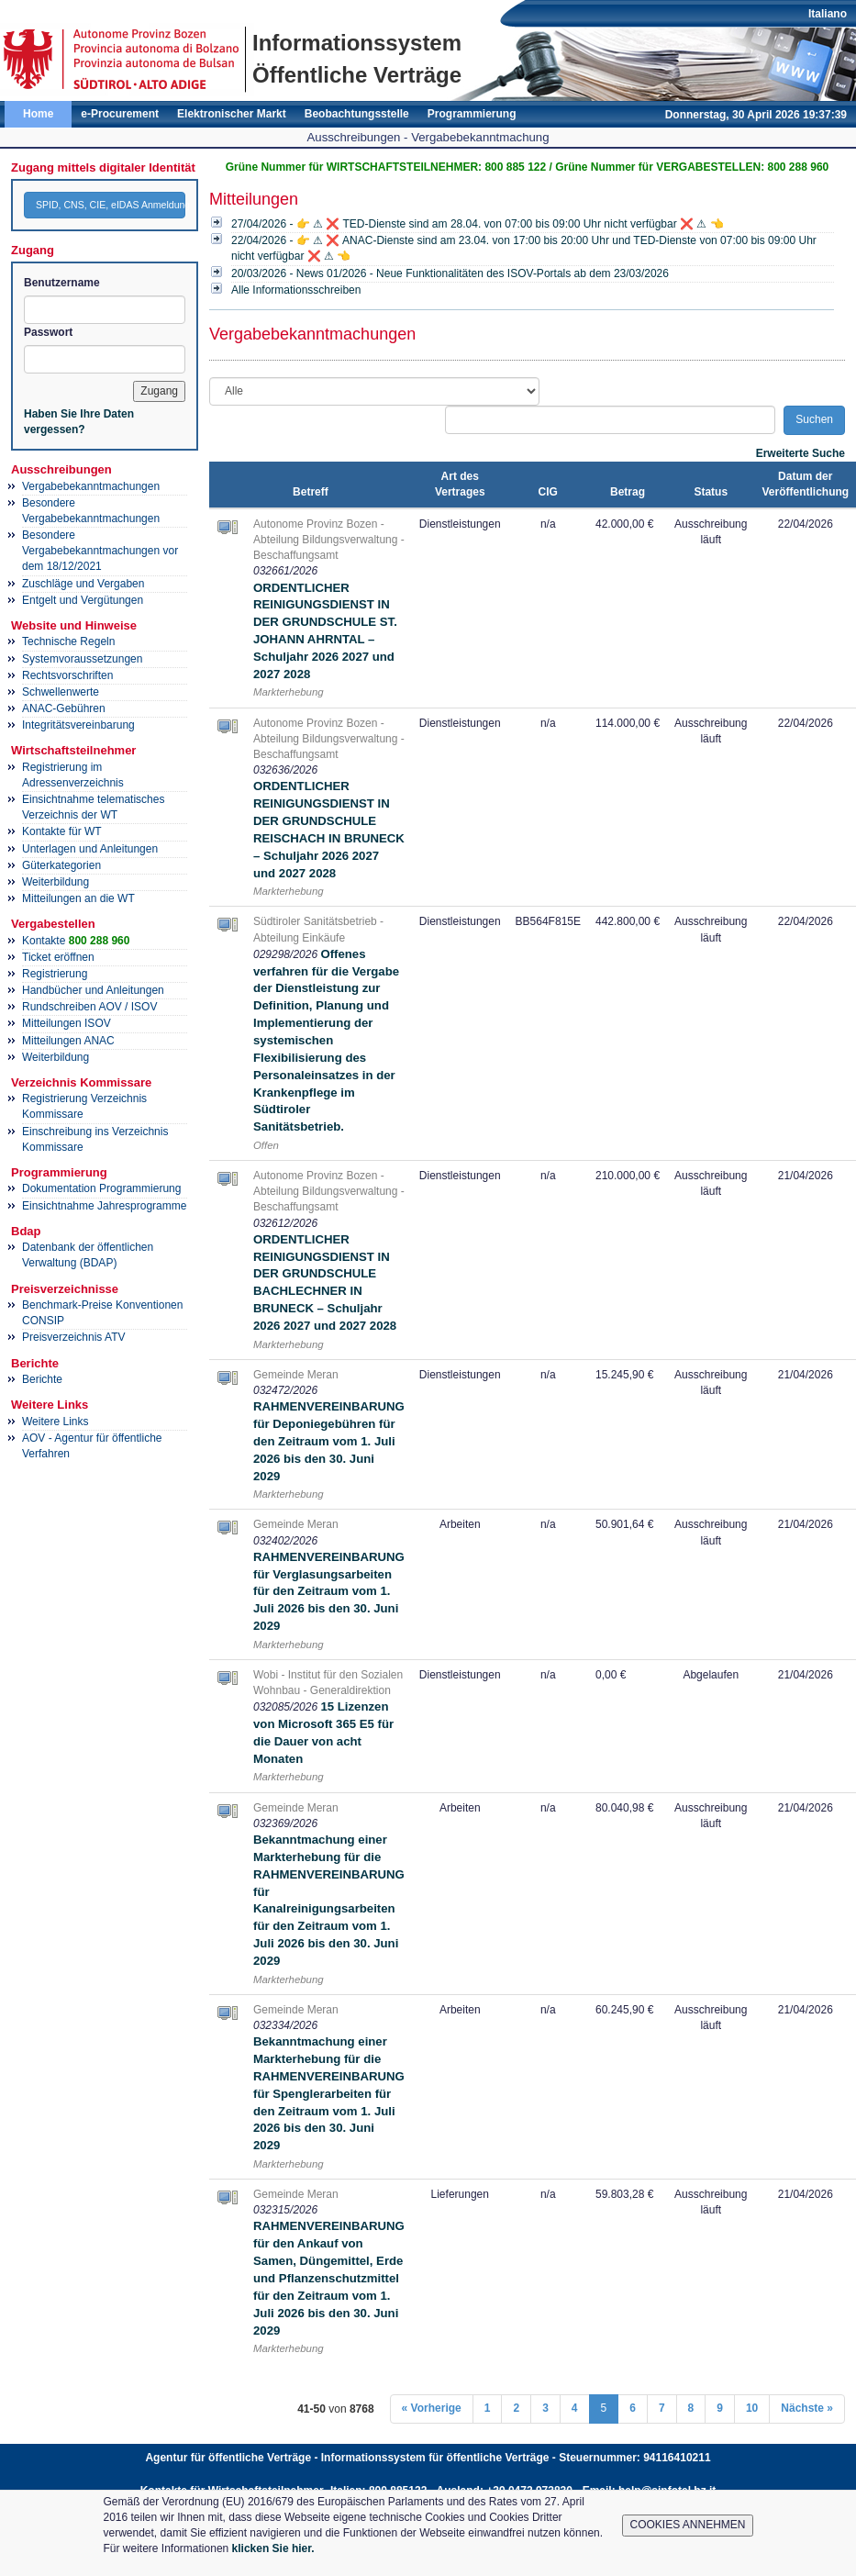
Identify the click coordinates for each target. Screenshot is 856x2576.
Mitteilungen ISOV (66, 1023)
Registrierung (54, 973)
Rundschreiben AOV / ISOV (89, 1006)
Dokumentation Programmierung (101, 1188)
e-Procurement (120, 113)
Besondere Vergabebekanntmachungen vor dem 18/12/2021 (100, 551)
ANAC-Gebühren (64, 708)
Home (38, 113)
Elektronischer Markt (231, 113)
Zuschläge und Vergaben (83, 583)
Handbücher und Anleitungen (93, 990)
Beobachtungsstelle (357, 113)
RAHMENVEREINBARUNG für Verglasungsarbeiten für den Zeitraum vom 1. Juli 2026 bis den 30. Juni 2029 (329, 1591)
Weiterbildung (55, 881)
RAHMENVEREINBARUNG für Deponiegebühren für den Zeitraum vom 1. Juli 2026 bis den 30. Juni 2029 (329, 1441)
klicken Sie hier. (273, 2548)
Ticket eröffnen (58, 957)
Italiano (827, 13)
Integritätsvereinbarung (78, 725)
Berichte (42, 1379)
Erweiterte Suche (800, 453)
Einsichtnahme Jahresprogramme (104, 1205)
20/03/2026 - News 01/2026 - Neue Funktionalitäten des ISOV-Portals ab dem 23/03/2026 (450, 273)
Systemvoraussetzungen (82, 658)
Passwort (48, 332)
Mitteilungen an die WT (78, 898)
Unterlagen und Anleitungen (90, 848)
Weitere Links (55, 1421)
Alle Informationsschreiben (296, 290)
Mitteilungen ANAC (68, 1040)
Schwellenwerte (60, 692)
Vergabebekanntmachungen (91, 486)
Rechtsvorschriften (67, 675)
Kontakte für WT (62, 831)
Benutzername (62, 282)
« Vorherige (431, 2408)
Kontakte (75, 940)
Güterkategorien (61, 865)
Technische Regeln (68, 641)
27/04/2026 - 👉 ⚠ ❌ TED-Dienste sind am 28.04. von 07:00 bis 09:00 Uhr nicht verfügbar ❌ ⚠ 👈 (477, 223)
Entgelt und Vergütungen (82, 600)
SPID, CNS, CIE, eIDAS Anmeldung (110, 204)
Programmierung (472, 113)
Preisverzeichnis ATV (73, 1337)
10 (752, 2408)
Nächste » (807, 2408)
